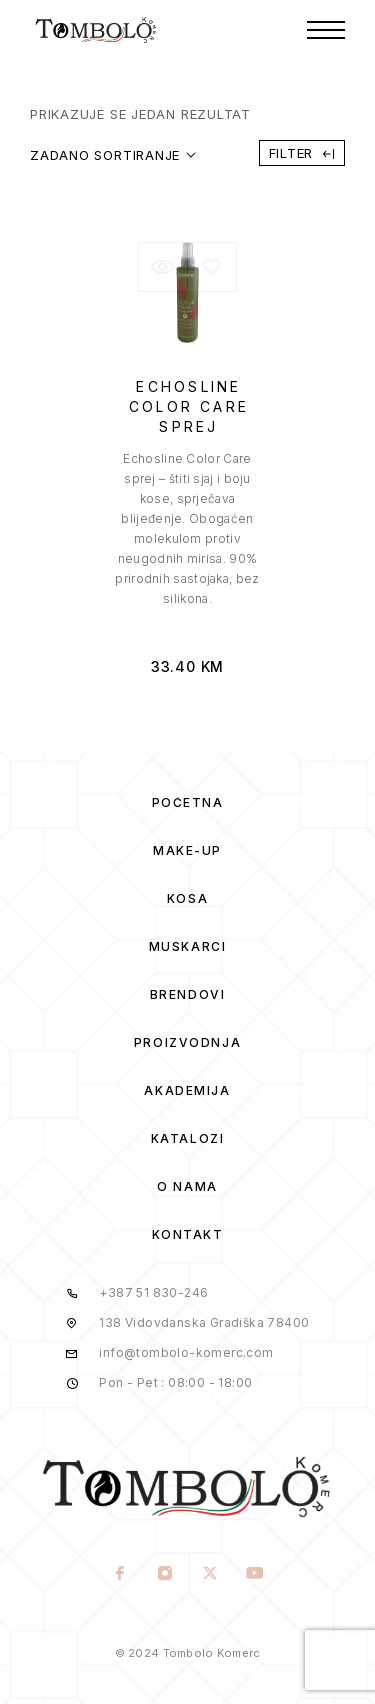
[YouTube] (255, 1575)
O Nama (187, 1186)
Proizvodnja (187, 1042)
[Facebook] (120, 1575)
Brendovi (187, 994)
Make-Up (187, 850)
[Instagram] (165, 1575)
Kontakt (188, 1234)
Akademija (187, 1090)
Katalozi (187, 1138)
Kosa (187, 898)
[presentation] (188, 529)
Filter (302, 153)
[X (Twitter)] (210, 1575)
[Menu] (326, 30)
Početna (188, 802)
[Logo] (96, 30)
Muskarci (187, 946)
